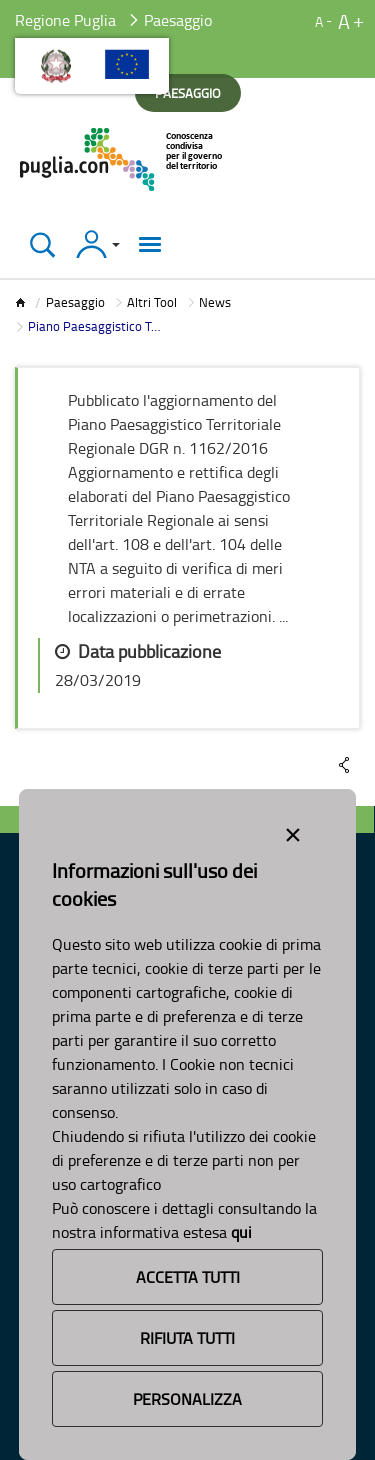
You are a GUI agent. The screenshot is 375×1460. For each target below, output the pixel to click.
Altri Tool (152, 302)
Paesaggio (75, 302)
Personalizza (187, 1399)
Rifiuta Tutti (187, 1338)
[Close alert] (293, 831)
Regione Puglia (65, 20)
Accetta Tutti (188, 1277)
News (215, 302)
